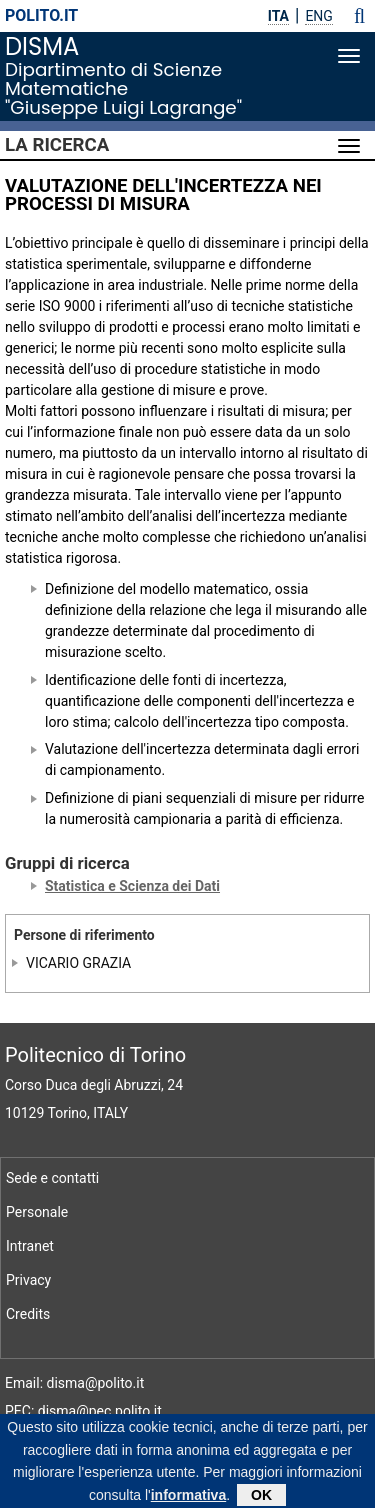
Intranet (30, 1246)
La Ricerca (57, 145)
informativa (188, 1499)
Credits (28, 1314)
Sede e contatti (52, 1178)
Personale (37, 1212)
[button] (359, 16)
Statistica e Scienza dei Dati (132, 886)
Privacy (28, 1280)
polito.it (41, 15)
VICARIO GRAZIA (78, 963)
